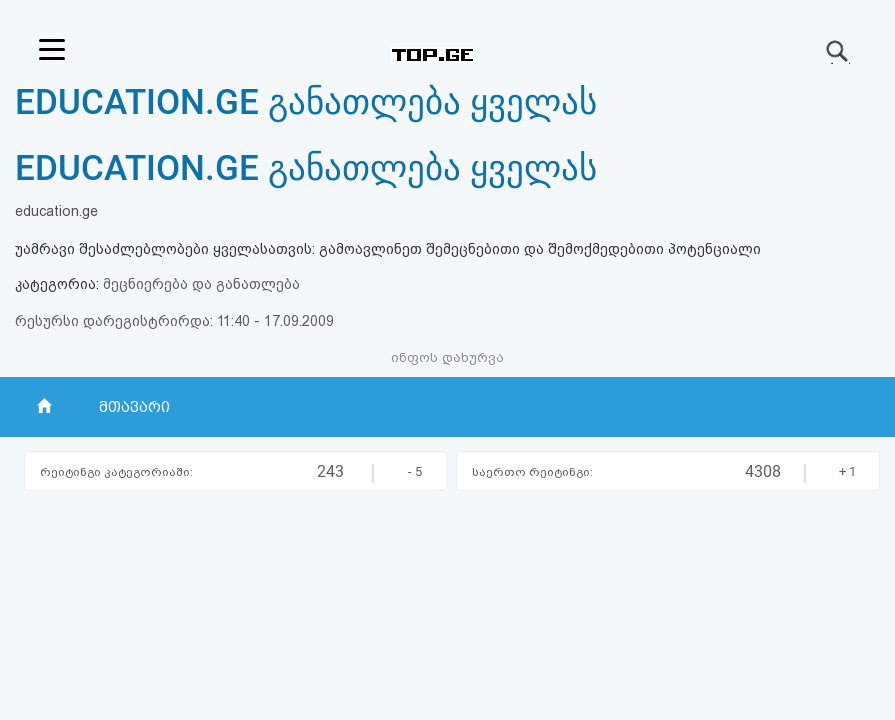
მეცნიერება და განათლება (201, 284)
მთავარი (134, 407)
